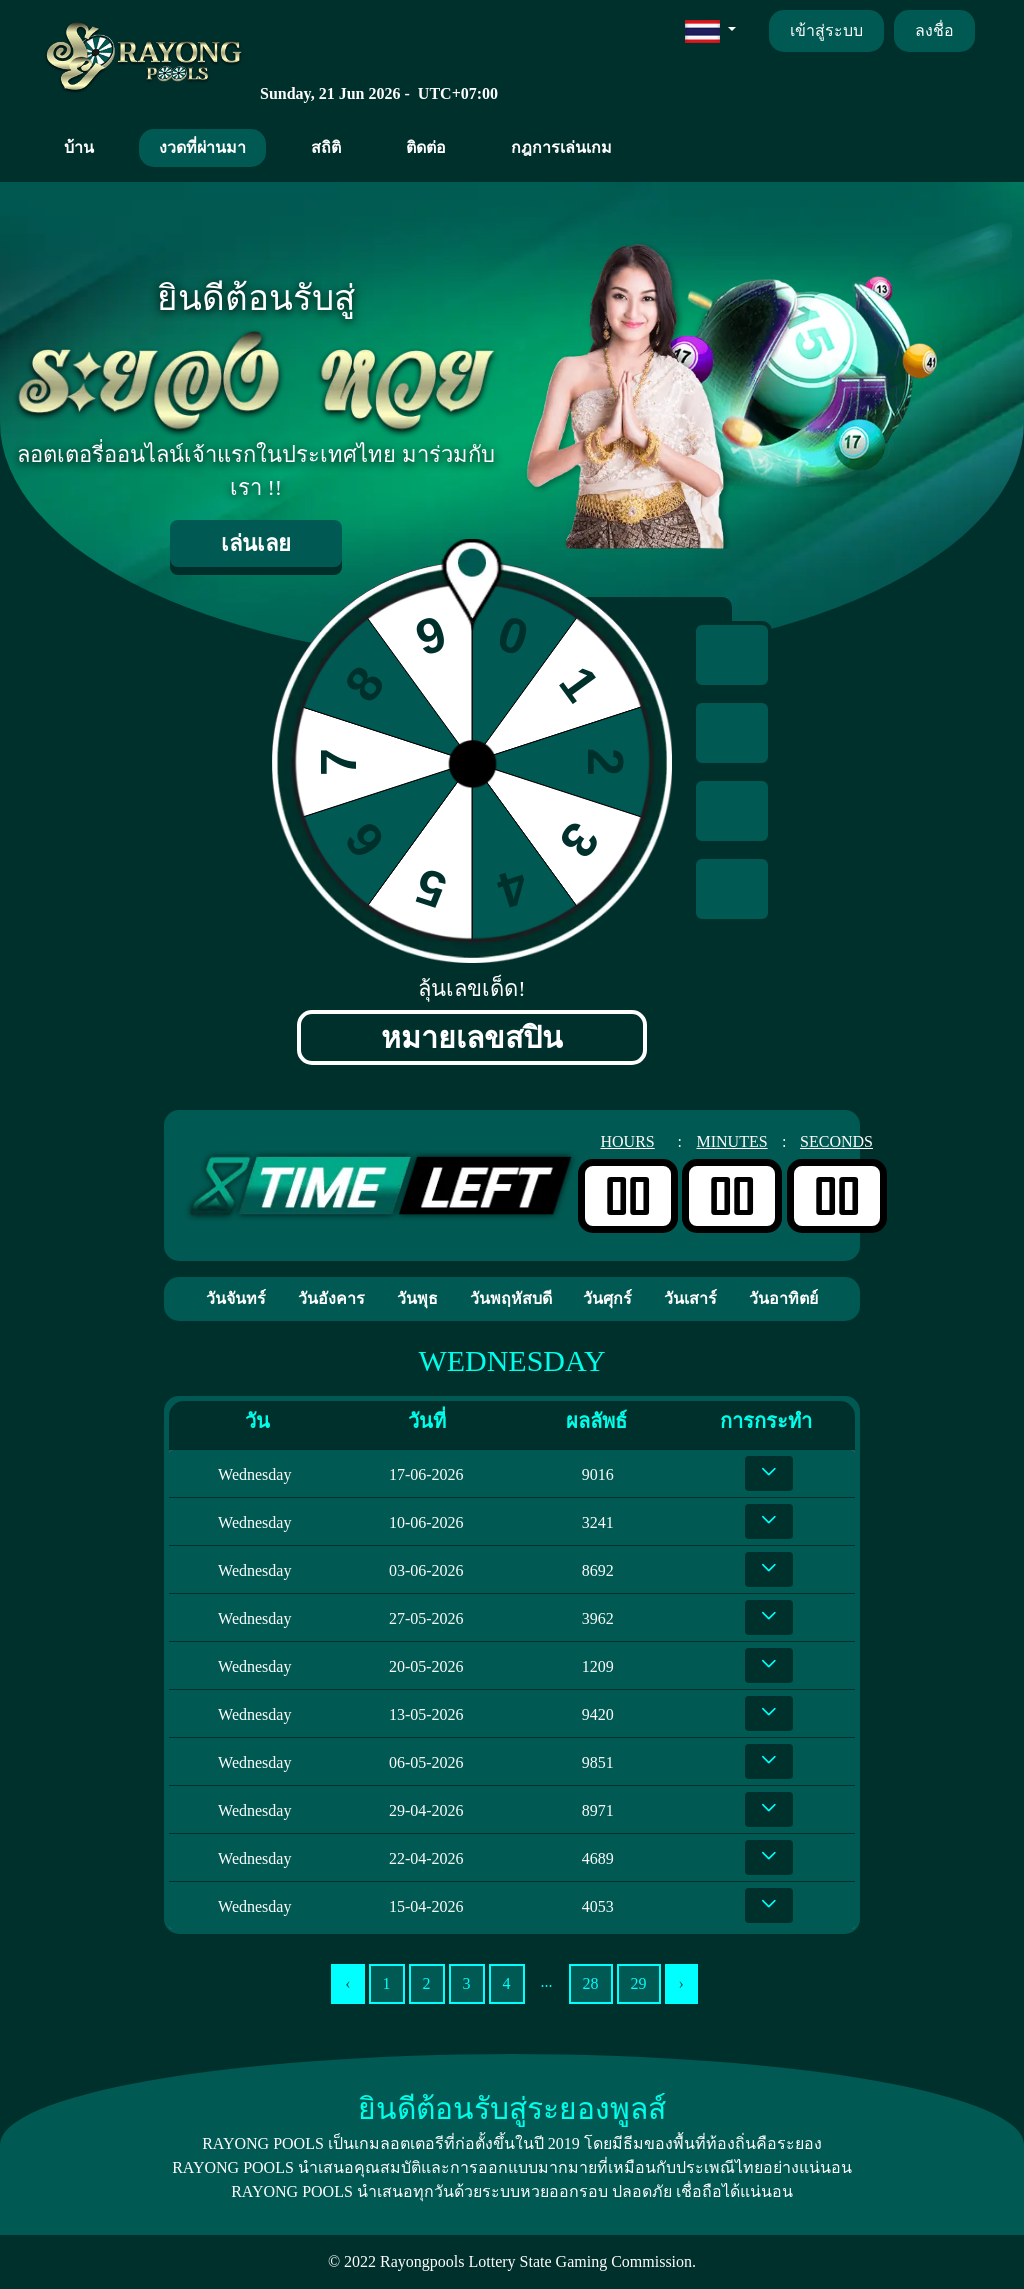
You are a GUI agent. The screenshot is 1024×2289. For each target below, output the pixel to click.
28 (591, 1983)
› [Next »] (681, 1983)
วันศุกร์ (607, 1298)
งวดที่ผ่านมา (202, 147)
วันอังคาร (331, 1298)
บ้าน (79, 147)
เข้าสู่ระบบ (826, 30)
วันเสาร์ (690, 1298)
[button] (710, 30)
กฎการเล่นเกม (561, 147)
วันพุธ (417, 1298)
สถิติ (326, 147)
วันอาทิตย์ (783, 1298)
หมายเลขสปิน (472, 1037)
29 (639, 1983)
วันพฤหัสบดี (511, 1298)
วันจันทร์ (236, 1298)
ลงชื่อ (934, 30)
